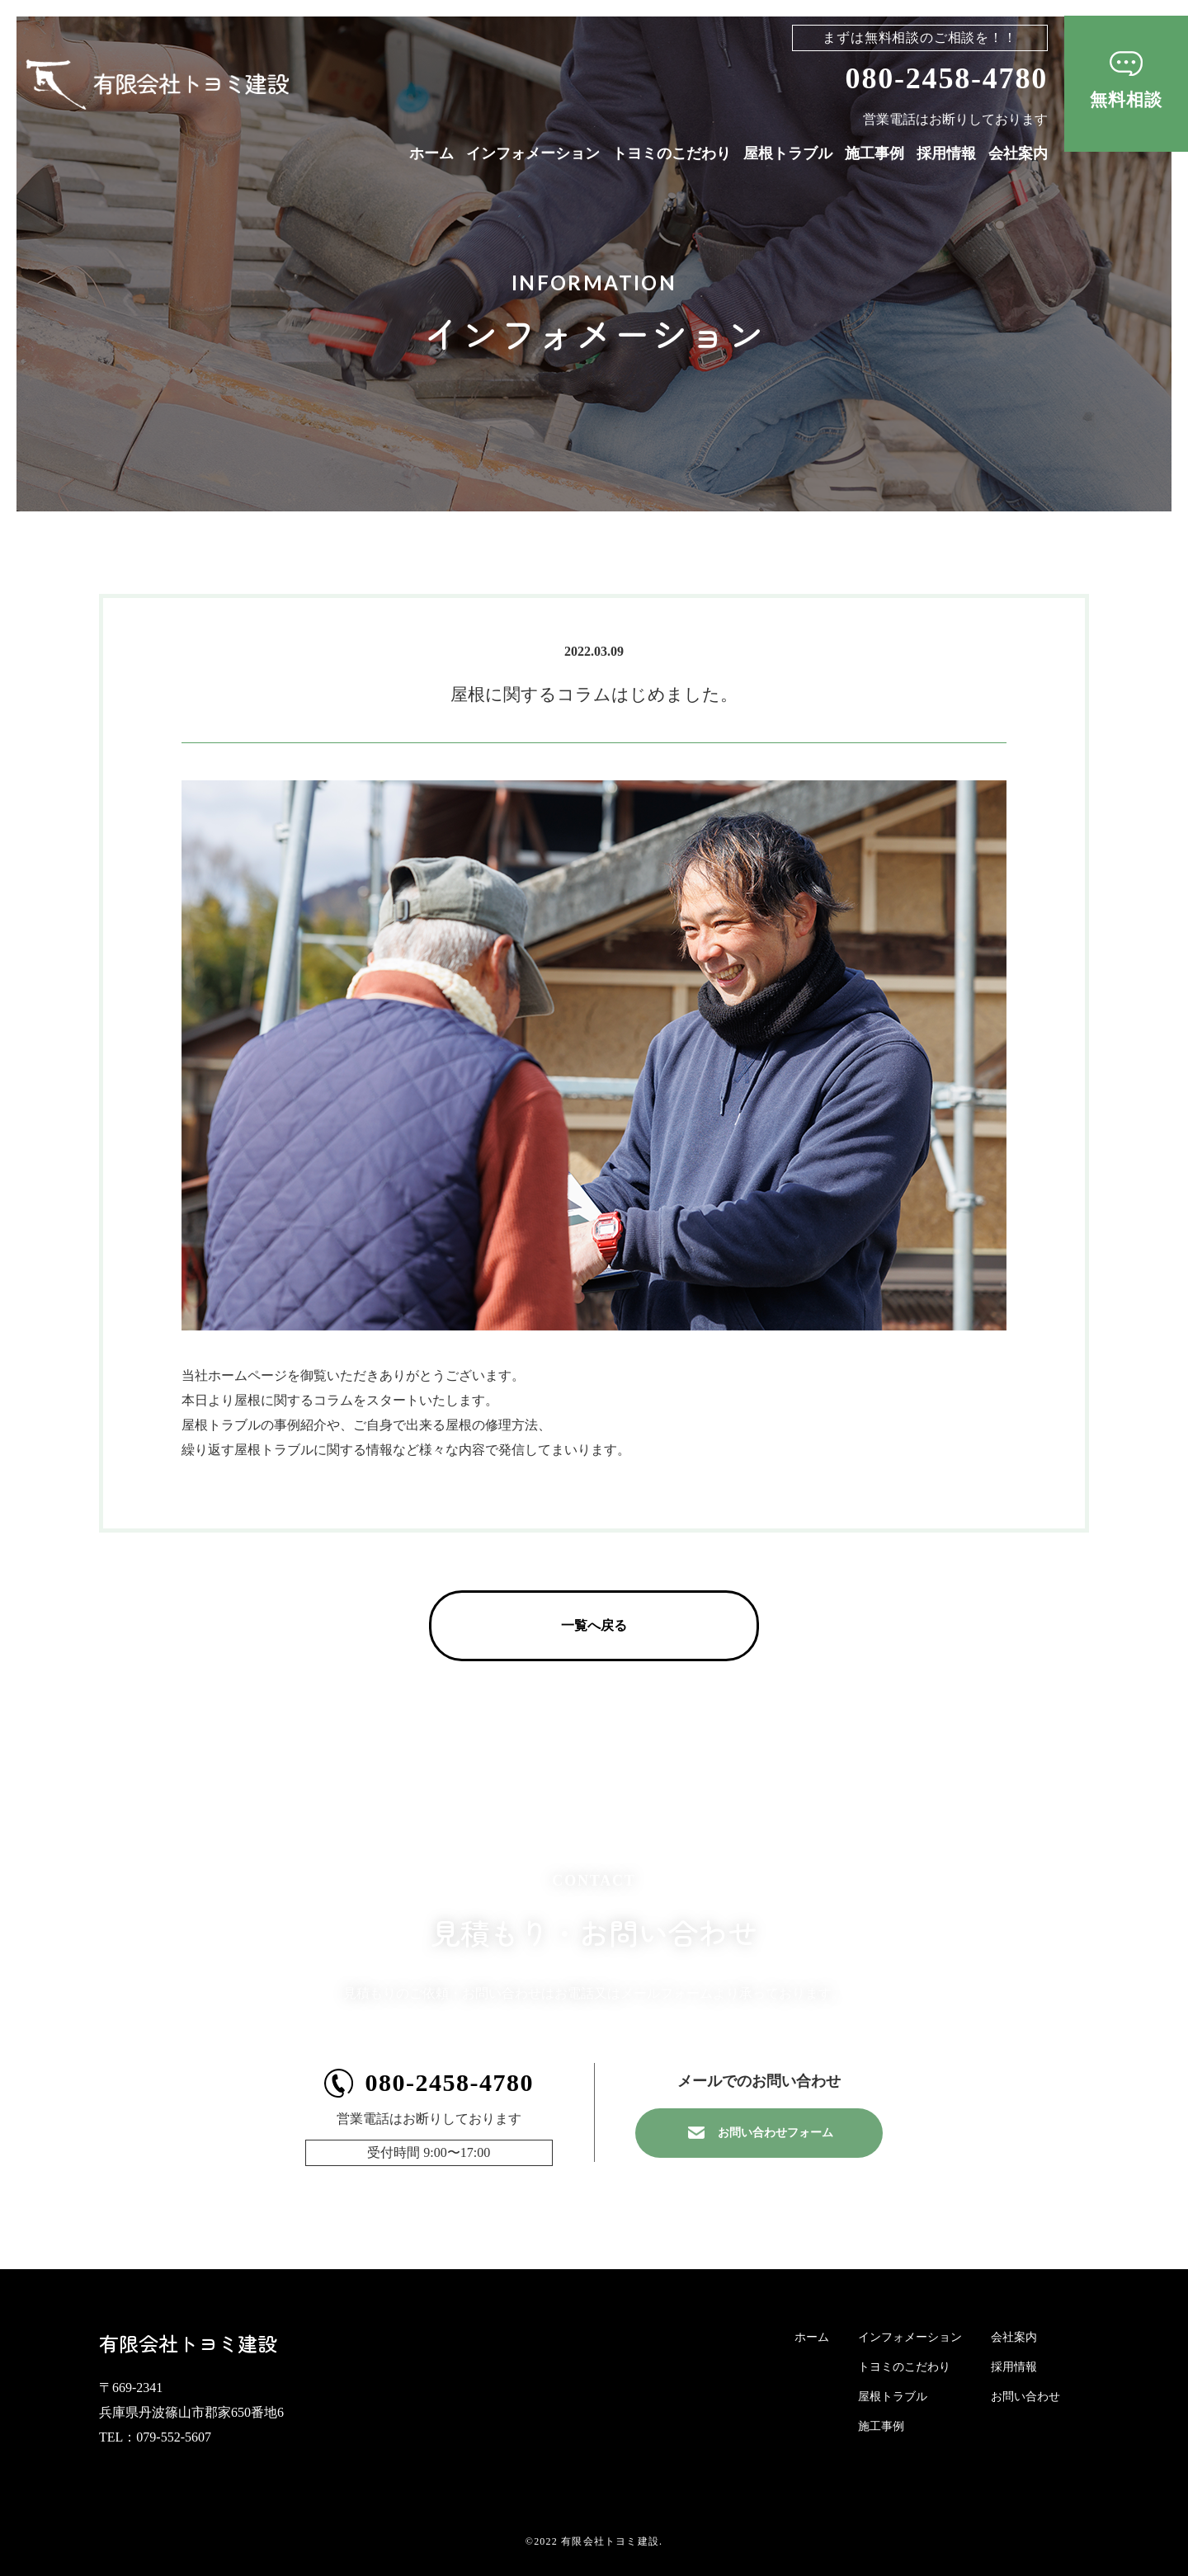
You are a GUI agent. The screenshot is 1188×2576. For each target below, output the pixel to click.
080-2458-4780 (947, 78)
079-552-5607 (173, 2437)
